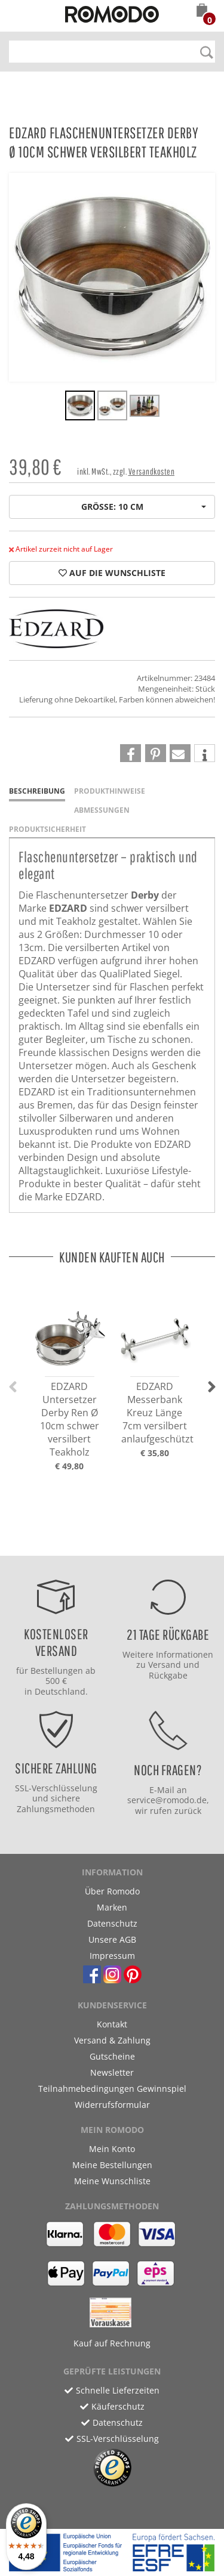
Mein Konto (112, 2148)
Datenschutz (112, 1923)
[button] (202, 11)
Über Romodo (112, 1891)
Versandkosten (151, 471)
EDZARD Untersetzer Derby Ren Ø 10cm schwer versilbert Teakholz (69, 1419)
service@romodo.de (167, 1800)
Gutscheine (112, 2056)
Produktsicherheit (47, 829)
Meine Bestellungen (112, 2165)
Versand (164, 1664)
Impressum (112, 1955)
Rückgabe (168, 1675)
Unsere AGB (112, 1939)
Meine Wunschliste (112, 2181)
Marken (112, 1907)
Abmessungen (102, 810)
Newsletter (112, 2072)
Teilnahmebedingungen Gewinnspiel (112, 2088)
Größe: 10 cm (144, 506)
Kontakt (112, 2024)
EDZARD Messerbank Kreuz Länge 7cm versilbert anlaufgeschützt (157, 1412)
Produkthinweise (109, 791)
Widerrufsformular (112, 2104)
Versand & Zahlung (112, 2040)
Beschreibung (37, 791)
